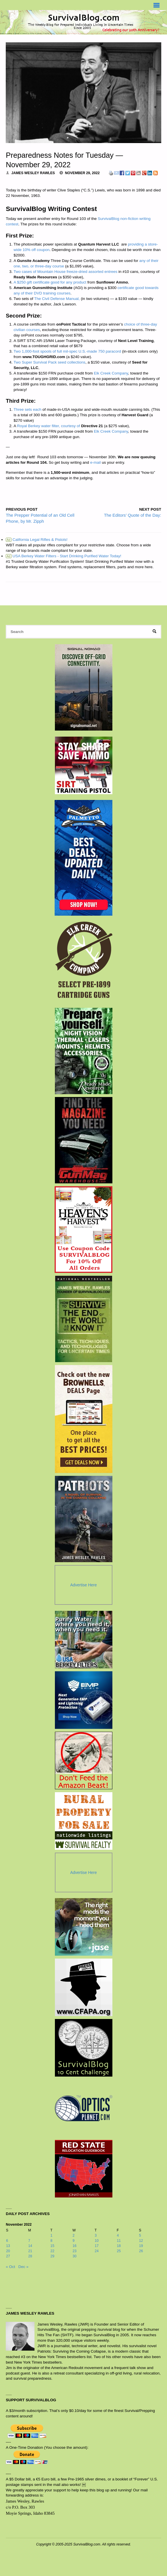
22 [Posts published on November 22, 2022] (52, 2251)
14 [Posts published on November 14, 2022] (30, 2246)
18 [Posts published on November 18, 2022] (119, 2246)
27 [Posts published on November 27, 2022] (8, 2256)
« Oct (10, 2267)
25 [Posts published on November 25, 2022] (119, 2251)
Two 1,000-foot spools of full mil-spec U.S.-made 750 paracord (67, 351)
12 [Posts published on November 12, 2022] (141, 2241)
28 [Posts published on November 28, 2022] (30, 2256)
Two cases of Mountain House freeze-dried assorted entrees (65, 271)
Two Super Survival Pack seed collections (49, 362)
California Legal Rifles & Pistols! (36, 539)
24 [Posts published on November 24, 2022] (97, 2251)
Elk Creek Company (111, 373)
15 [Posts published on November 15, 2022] (52, 2246)
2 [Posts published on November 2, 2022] (73, 2235)
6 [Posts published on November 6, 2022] (7, 2241)
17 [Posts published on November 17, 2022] (97, 2246)
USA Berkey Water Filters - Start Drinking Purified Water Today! (63, 556)
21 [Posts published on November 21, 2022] (30, 2251)
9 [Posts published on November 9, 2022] (73, 2241)
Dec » (23, 2267)
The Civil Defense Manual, (57, 298)
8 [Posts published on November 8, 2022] (51, 2241)
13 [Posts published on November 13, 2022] (8, 2246)
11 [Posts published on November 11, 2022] (119, 2241)
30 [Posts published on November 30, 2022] (74, 2256)
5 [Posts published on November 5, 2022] (140, 2235)
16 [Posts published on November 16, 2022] (74, 2246)
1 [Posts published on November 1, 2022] (51, 2235)
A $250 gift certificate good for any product (50, 282)
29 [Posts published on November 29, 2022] (52, 2256)
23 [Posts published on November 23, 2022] (74, 2251)
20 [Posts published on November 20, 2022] (8, 2251)
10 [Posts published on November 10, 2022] (97, 2241)
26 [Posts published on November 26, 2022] (141, 2251)
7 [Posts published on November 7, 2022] (29, 2241)
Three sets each (27, 409)
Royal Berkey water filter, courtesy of (48, 426)
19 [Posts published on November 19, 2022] (141, 2246)
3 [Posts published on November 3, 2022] (96, 2235)
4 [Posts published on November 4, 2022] (118, 2235)
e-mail (95, 462)
